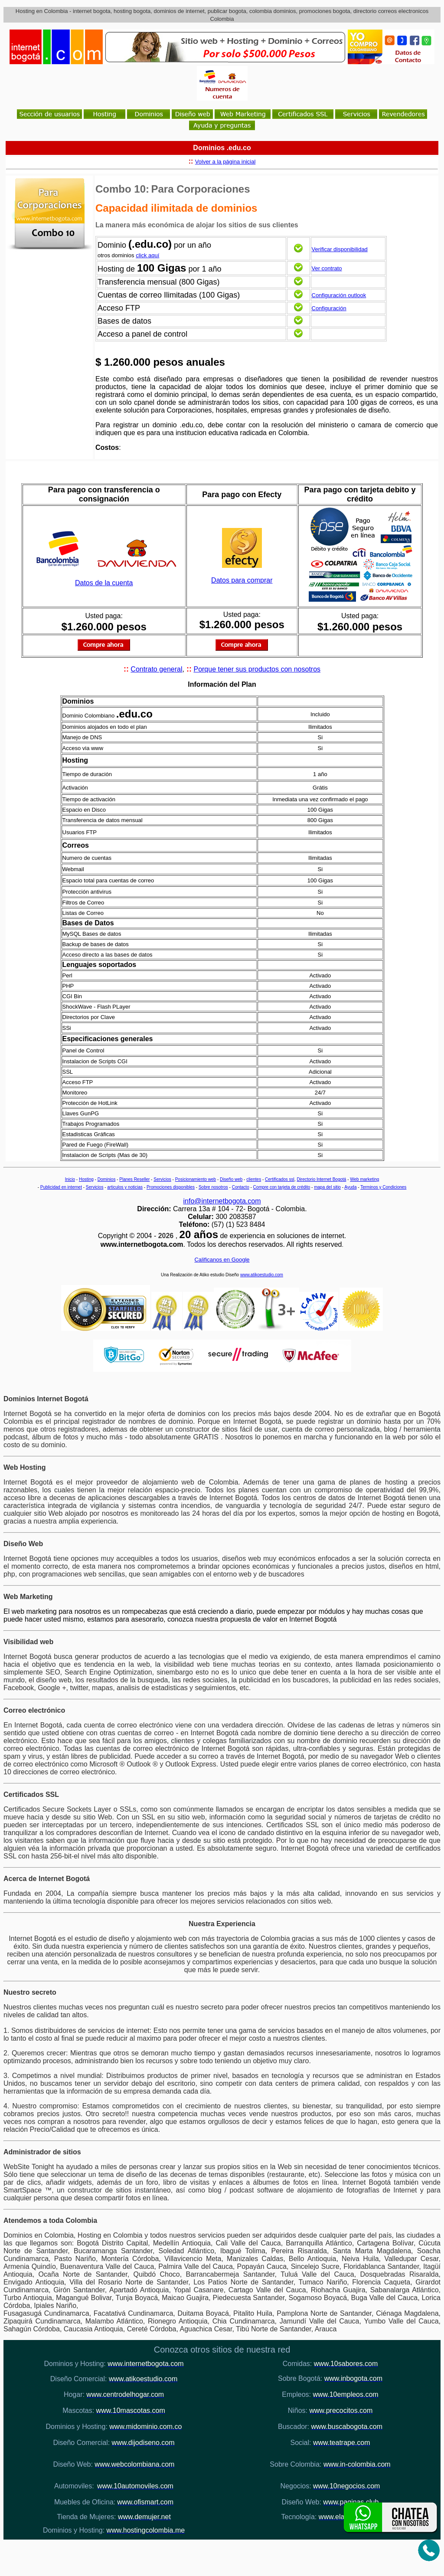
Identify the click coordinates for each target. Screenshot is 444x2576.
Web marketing (364, 1179)
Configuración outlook (339, 295)
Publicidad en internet (61, 1187)
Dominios (107, 1179)
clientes (253, 1179)
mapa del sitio (327, 1187)
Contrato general (156, 669)
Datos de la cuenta (104, 583)
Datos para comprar (241, 580)
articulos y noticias (125, 1187)
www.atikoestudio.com (261, 1274)
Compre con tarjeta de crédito (281, 1187)
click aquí (147, 255)
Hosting (86, 1179)
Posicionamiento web (195, 1179)
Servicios (162, 1179)
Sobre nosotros (213, 1187)
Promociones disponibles (171, 1187)
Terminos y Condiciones (383, 1187)
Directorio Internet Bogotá (321, 1179)
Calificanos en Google (221, 1259)
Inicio (70, 1179)
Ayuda (350, 1187)
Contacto (240, 1187)
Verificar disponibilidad (340, 249)
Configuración (329, 308)
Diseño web (231, 1179)
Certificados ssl (279, 1179)
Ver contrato (327, 268)
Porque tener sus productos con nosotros (256, 669)
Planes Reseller (134, 1179)
